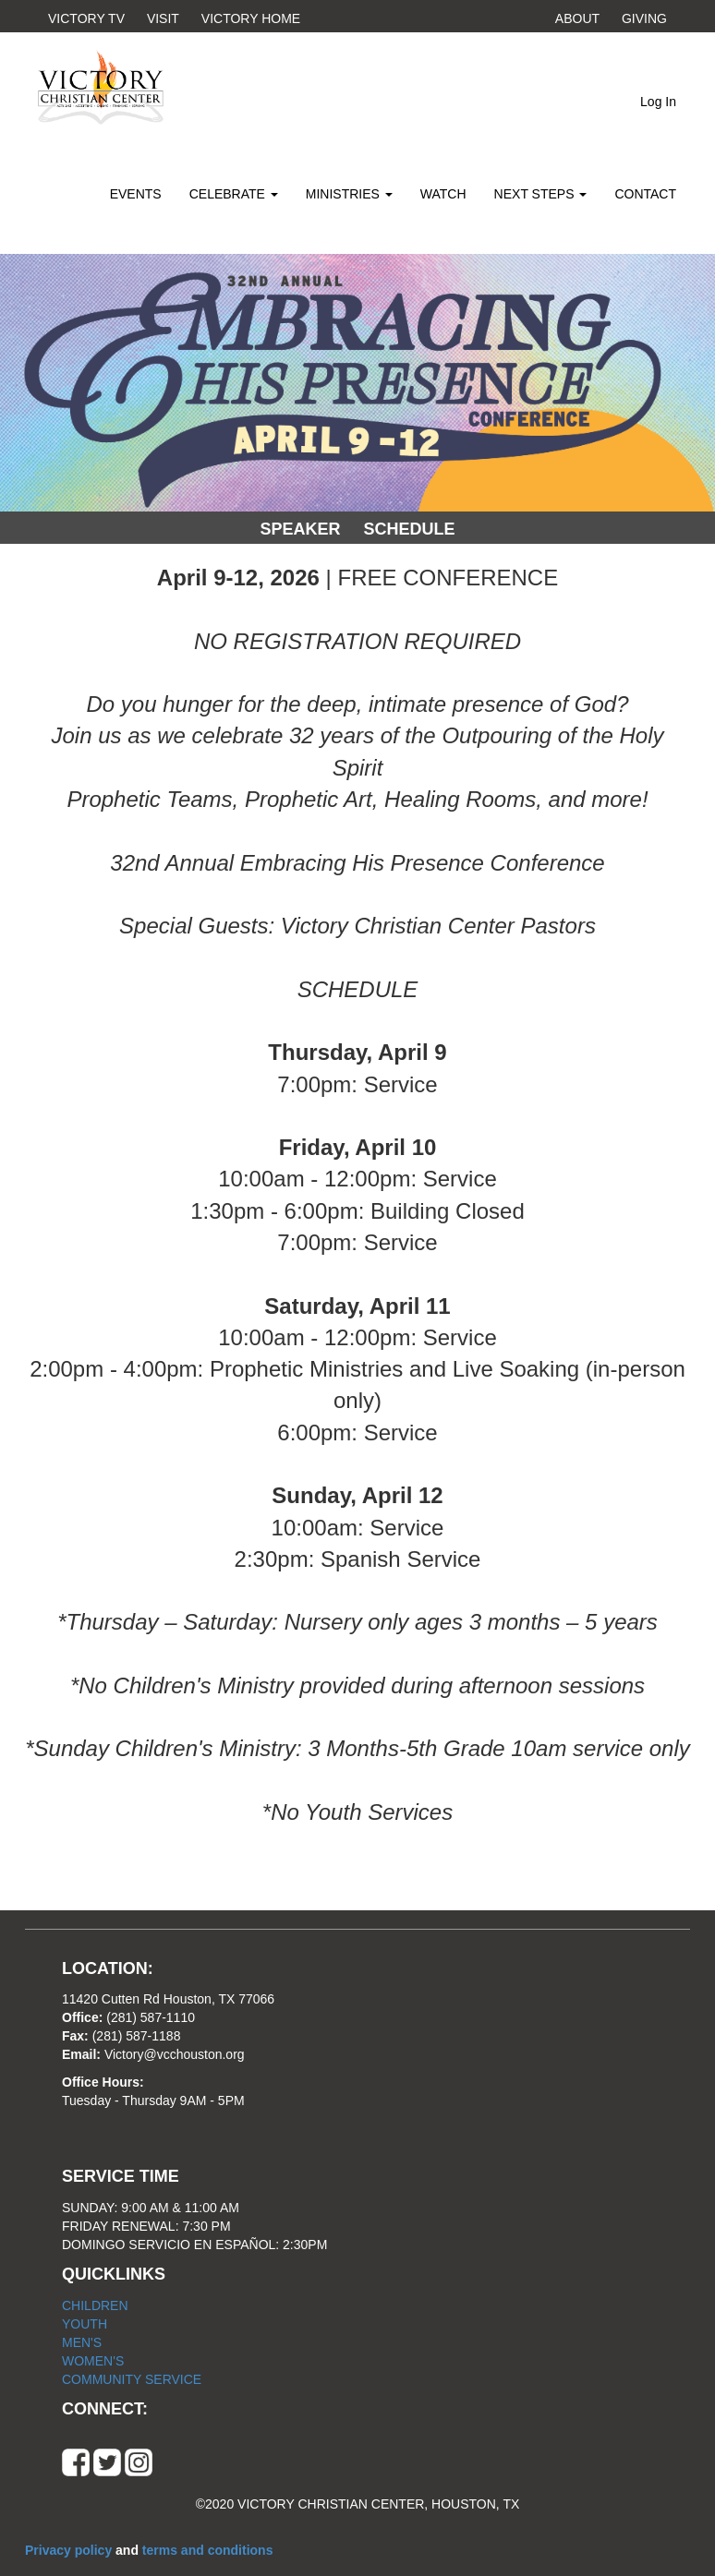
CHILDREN (95, 2305)
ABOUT (577, 18)
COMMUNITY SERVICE (131, 2379)
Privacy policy (70, 2550)
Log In (658, 101)
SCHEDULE (409, 529)
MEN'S (82, 2342)
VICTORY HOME (250, 18)
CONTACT (645, 194)
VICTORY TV (86, 18)
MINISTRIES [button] (349, 194)
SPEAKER (300, 529)
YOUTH (84, 2324)
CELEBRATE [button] (233, 194)
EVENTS (136, 194)
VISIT (163, 18)
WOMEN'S (93, 2360)
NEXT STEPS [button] (541, 194)
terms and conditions (207, 2550)
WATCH (443, 194)
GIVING (644, 18)
